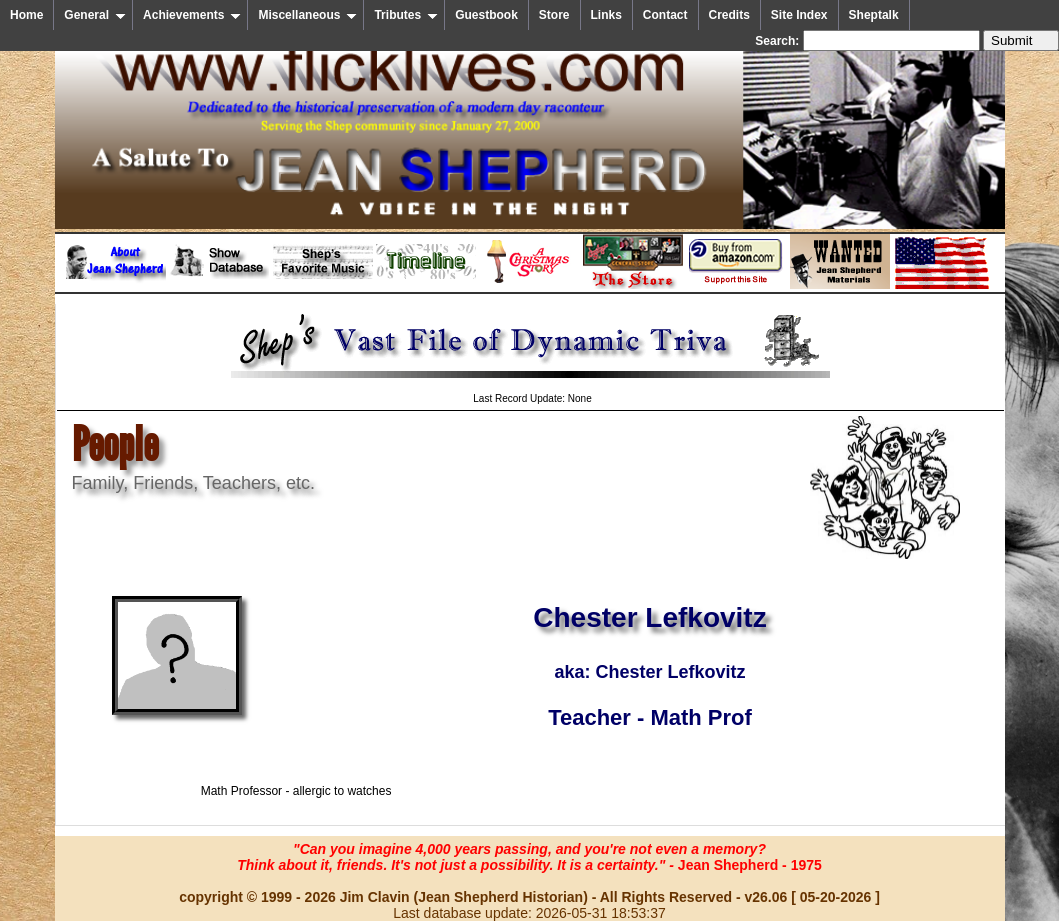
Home (26, 15)
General (95, 15)
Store (554, 15)
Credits (729, 15)
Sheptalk (874, 15)
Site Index (799, 15)
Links (606, 15)
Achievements (192, 15)
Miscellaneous (307, 15)
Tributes (406, 15)
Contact (665, 15)
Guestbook (486, 15)
